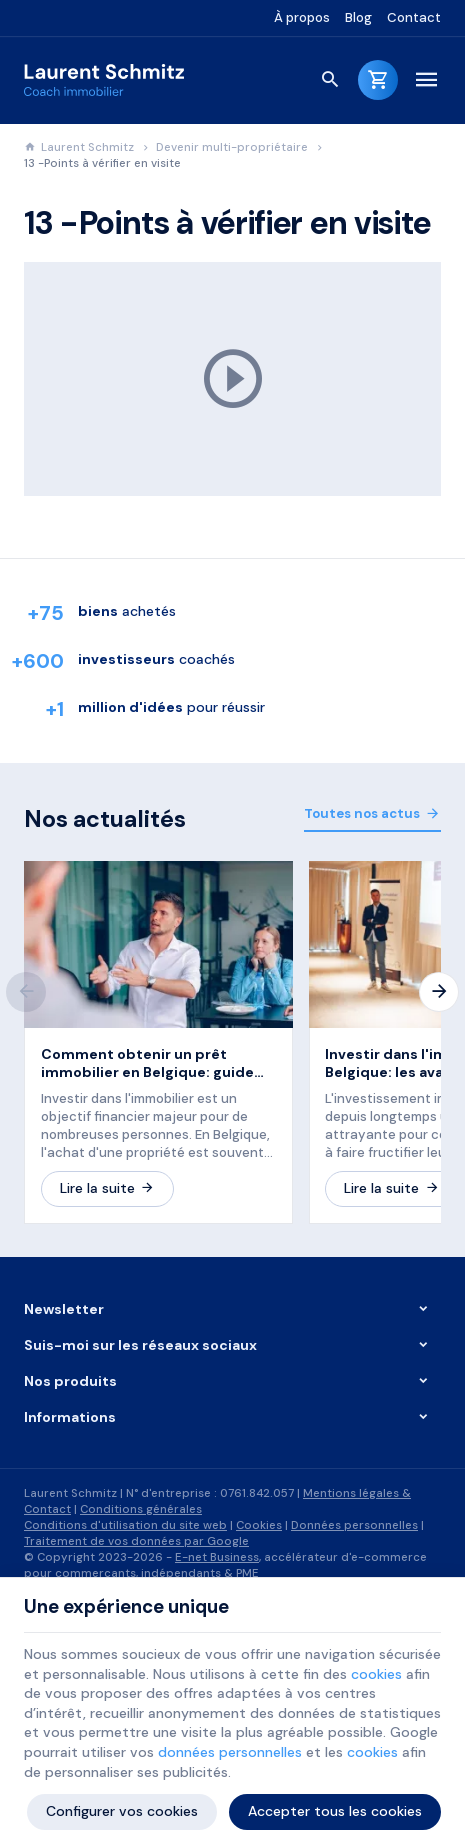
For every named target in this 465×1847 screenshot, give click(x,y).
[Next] (439, 992)
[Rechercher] (330, 80)
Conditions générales (141, 1509)
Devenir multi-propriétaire (232, 147)
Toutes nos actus (362, 813)
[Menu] (426, 80)
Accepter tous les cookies (335, 1811)
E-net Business (217, 1557)
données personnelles (230, 1752)
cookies (376, 1674)
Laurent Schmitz (79, 147)
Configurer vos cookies (122, 1811)
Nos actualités (105, 819)
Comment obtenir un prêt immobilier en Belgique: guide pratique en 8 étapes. (147, 1063)
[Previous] (26, 992)
